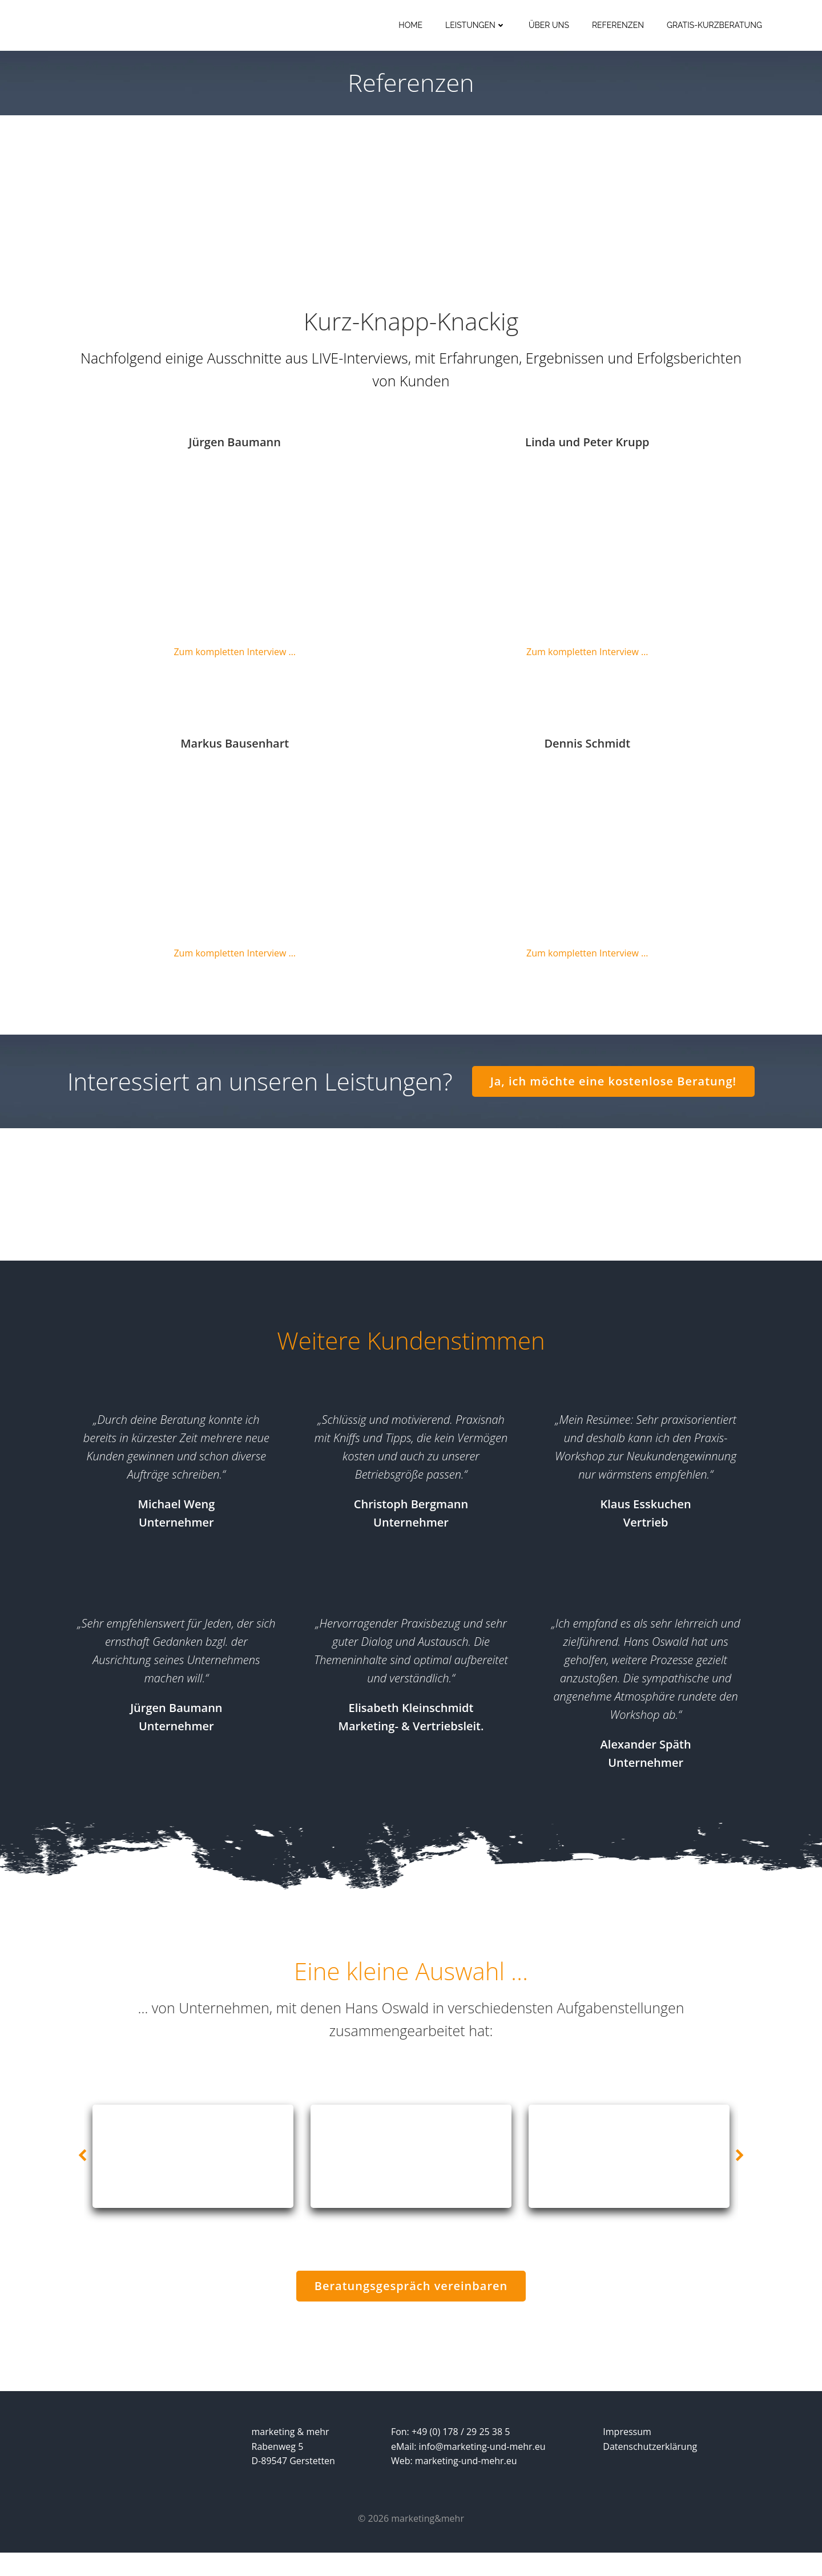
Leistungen (476, 25)
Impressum (627, 2454)
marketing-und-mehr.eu (467, 2484)
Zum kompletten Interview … (235, 655)
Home (411, 25)
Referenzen (618, 25)
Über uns (549, 25)
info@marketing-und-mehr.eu (483, 2469)
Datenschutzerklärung (650, 2469)
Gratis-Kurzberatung (715, 25)
